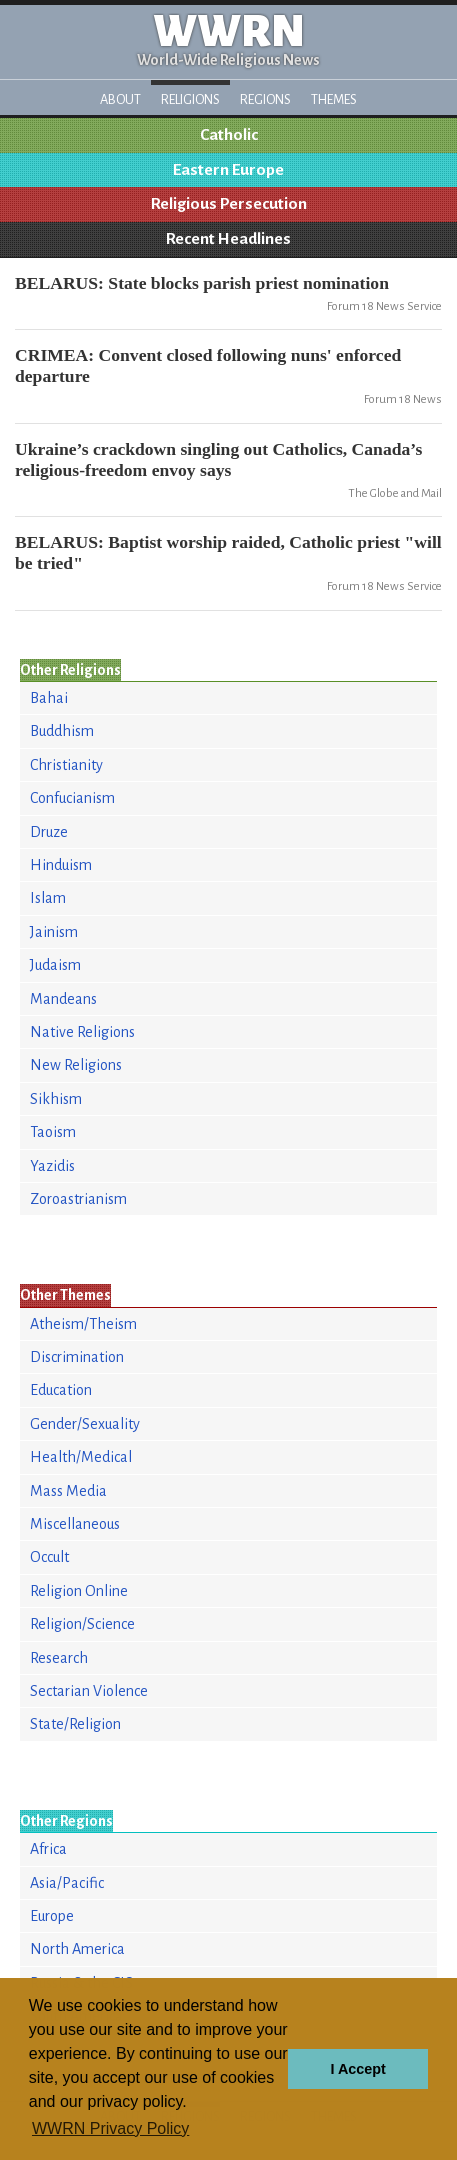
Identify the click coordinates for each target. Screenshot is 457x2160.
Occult (49, 1557)
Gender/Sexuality (85, 1424)
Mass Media (68, 1491)
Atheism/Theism (83, 1324)
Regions (265, 99)
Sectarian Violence (89, 1691)
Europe (52, 1916)
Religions (190, 99)
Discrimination (77, 1357)
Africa (48, 1849)
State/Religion (75, 1724)
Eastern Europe (228, 170)
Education (61, 1390)
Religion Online (79, 1591)
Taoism (53, 1132)
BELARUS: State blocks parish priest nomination (202, 283)
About (120, 99)
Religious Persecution (229, 204)
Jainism (54, 932)
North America (77, 1949)
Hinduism (61, 865)
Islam (48, 898)
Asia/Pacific (67, 1883)
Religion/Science (82, 1624)
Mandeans (63, 999)
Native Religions (82, 1032)
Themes (334, 99)
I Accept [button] (357, 2069)
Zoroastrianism (78, 1199)
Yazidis (52, 1166)
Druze (49, 832)
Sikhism (56, 1099)
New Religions (76, 1065)
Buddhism (62, 731)
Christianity (66, 765)
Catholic (229, 135)
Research (59, 1658)
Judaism (55, 965)
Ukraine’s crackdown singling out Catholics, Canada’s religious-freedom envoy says (218, 459)
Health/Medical (81, 1457)
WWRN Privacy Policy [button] (110, 2128)
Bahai (49, 698)
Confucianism (72, 798)
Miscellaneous (75, 1524)
